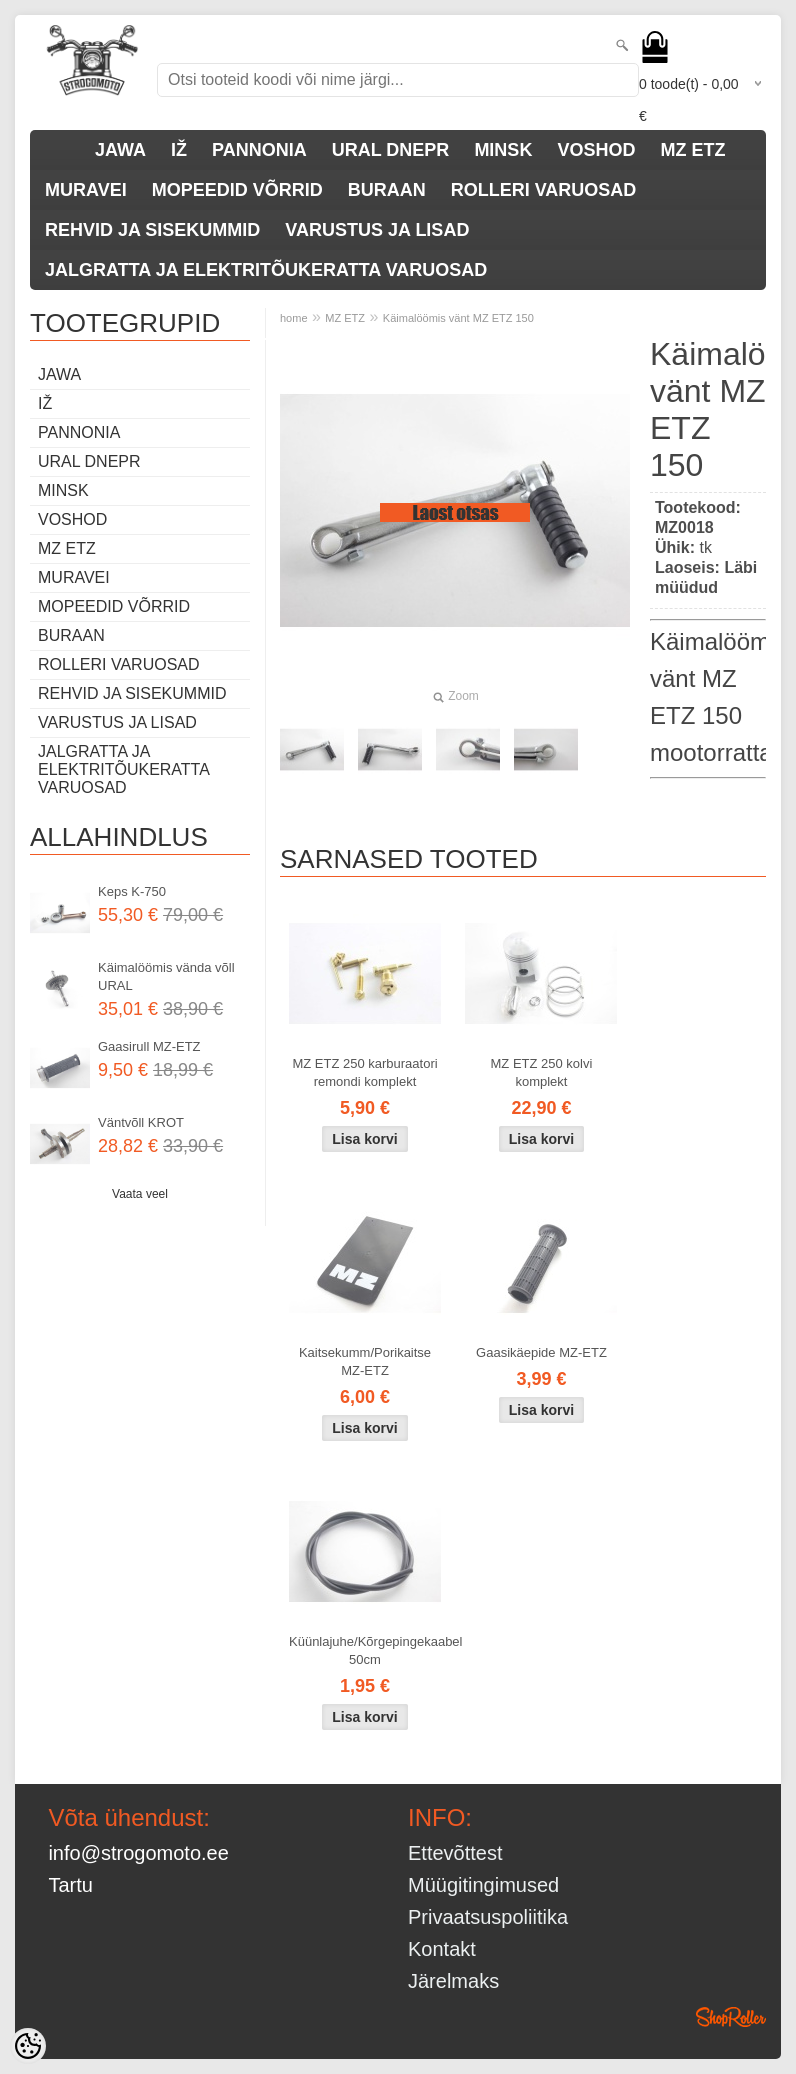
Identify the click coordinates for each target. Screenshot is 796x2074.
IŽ (179, 150)
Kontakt (442, 1949)
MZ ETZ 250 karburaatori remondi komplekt (364, 1072)
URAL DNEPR (391, 150)
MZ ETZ (692, 150)
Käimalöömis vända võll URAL (166, 976)
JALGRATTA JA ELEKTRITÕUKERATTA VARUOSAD (266, 270)
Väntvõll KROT (141, 1122)
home (294, 318)
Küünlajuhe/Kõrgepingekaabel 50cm (369, 1650)
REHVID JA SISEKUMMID (152, 230)
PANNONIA (259, 150)
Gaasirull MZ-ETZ (149, 1046)
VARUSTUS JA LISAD (377, 230)
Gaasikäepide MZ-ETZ (541, 1352)
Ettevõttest (455, 1853)
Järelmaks (453, 1981)
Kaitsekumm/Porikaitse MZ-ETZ (365, 1361)
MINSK (503, 150)
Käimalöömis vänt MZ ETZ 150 (458, 318)
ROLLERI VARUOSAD (544, 190)
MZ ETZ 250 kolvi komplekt (542, 1072)
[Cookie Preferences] (28, 2046)
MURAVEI (86, 190)
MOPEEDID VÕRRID (237, 190)
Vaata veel (140, 1194)
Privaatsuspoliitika (488, 1917)
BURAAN (387, 190)
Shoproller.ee (731, 2017)
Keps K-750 (132, 891)
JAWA (120, 150)
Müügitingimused (483, 1885)
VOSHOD (596, 150)
